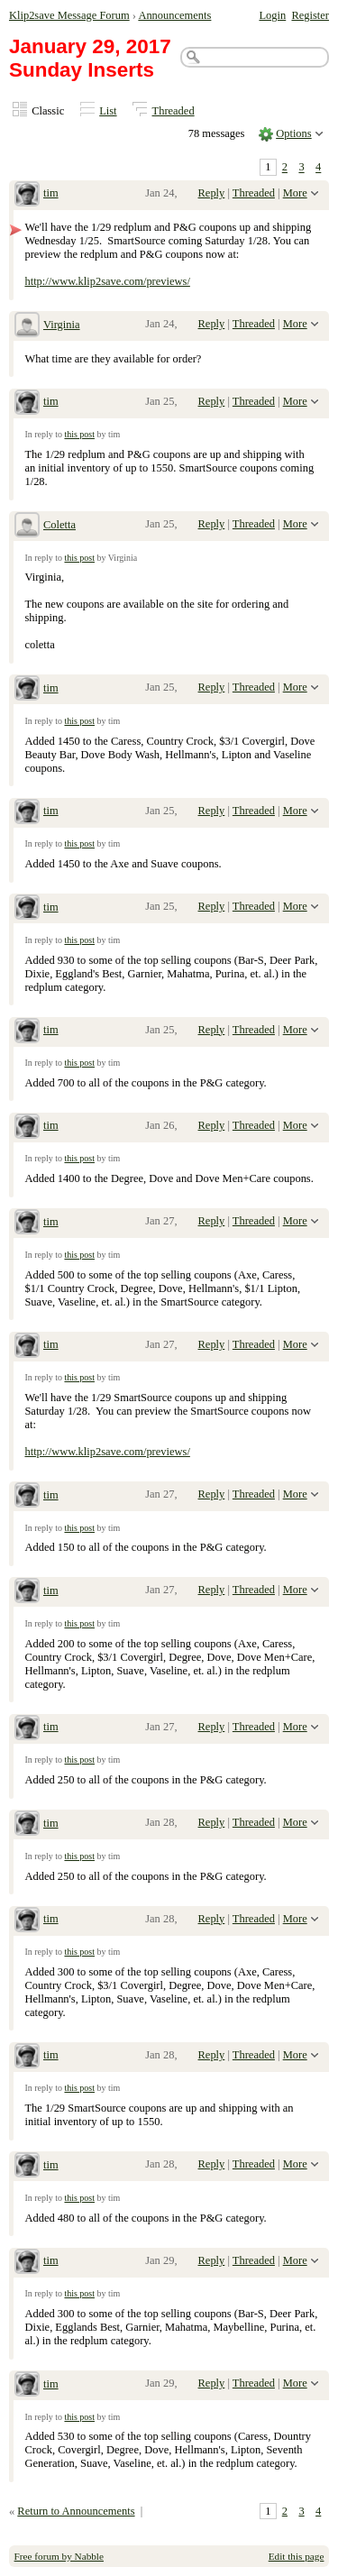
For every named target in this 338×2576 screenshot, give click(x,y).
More (295, 193)
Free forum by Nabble (59, 2556)
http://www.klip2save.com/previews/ (106, 281)
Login (272, 15)
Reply (211, 193)
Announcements (174, 15)
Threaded (173, 111)
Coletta (59, 524)
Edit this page (296, 2556)
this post (79, 434)
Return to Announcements (75, 2511)
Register (310, 15)
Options (294, 133)
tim (51, 193)
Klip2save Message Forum (69, 15)
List (107, 111)
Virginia (61, 324)
